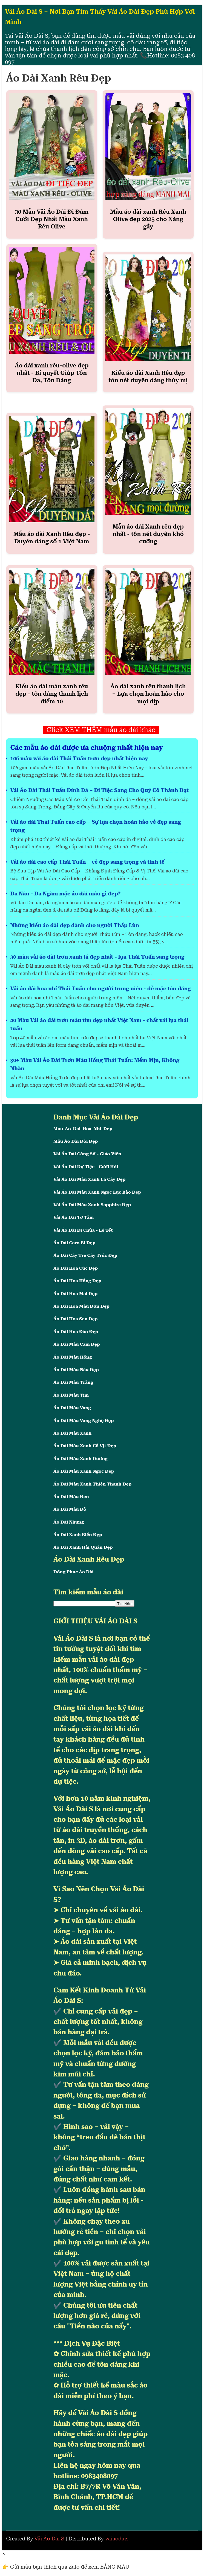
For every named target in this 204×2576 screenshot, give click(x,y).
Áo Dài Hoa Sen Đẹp (75, 1318)
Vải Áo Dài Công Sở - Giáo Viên (87, 1153)
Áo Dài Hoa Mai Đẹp (75, 1293)
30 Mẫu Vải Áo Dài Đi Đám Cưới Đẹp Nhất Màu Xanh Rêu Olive (51, 219)
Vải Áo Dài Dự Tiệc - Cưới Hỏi (85, 1166)
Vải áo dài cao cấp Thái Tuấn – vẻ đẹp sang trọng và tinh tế (87, 862)
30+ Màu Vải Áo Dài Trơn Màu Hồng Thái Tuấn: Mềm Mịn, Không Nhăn (95, 1064)
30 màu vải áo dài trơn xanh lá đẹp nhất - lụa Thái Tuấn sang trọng (97, 957)
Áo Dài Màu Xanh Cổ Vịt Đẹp (84, 1445)
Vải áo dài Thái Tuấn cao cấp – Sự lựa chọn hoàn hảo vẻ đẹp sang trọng (95, 826)
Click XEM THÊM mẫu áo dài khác (101, 730)
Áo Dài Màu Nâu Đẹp (76, 1369)
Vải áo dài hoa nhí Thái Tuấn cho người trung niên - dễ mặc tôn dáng (100, 988)
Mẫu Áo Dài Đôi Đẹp (75, 1141)
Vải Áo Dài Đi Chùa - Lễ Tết (83, 1230)
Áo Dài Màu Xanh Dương (80, 1458)
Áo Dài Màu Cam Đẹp (76, 1344)
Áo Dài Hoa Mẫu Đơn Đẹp (81, 1306)
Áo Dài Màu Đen (71, 1496)
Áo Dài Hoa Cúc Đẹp (75, 1268)
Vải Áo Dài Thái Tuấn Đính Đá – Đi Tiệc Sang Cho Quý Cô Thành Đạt (99, 790)
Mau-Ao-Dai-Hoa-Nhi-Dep (82, 1128)
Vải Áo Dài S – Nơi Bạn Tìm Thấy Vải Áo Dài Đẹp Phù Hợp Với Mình (100, 17)
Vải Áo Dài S (49, 2539)
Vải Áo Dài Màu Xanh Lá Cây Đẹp (89, 1179)
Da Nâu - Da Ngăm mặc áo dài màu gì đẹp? (65, 893)
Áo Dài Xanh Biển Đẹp (77, 1534)
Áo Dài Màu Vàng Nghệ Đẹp (83, 1420)
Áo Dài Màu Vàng (72, 1407)
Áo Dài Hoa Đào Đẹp (75, 1331)
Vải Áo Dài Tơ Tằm (73, 1217)
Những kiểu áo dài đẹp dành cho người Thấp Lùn (74, 925)
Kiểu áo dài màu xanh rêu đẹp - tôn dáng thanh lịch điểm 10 (51, 694)
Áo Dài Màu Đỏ (69, 1509)
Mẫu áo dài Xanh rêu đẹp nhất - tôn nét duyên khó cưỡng (148, 534)
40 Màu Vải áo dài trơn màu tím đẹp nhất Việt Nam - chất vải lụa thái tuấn (99, 1024)
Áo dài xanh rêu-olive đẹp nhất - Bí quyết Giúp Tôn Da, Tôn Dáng (51, 373)
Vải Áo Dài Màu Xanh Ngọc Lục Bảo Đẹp (97, 1192)
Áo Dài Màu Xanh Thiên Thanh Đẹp (92, 1484)
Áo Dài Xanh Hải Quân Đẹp (83, 1547)
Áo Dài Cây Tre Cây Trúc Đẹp (85, 1255)
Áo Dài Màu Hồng (72, 1357)
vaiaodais (116, 2539)
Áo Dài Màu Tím (71, 1395)
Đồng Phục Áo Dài (73, 1571)
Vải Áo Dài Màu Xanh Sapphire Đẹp (92, 1204)
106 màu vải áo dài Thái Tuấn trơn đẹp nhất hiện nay (79, 758)
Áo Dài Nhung (68, 1522)
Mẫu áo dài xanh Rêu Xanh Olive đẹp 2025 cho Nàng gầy (148, 219)
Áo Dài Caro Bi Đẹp (74, 1242)
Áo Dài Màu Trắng (73, 1382)
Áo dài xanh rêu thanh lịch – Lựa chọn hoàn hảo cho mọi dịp (148, 694)
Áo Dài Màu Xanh (72, 1433)
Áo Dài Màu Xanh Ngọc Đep (83, 1471)
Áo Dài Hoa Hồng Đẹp (77, 1280)
